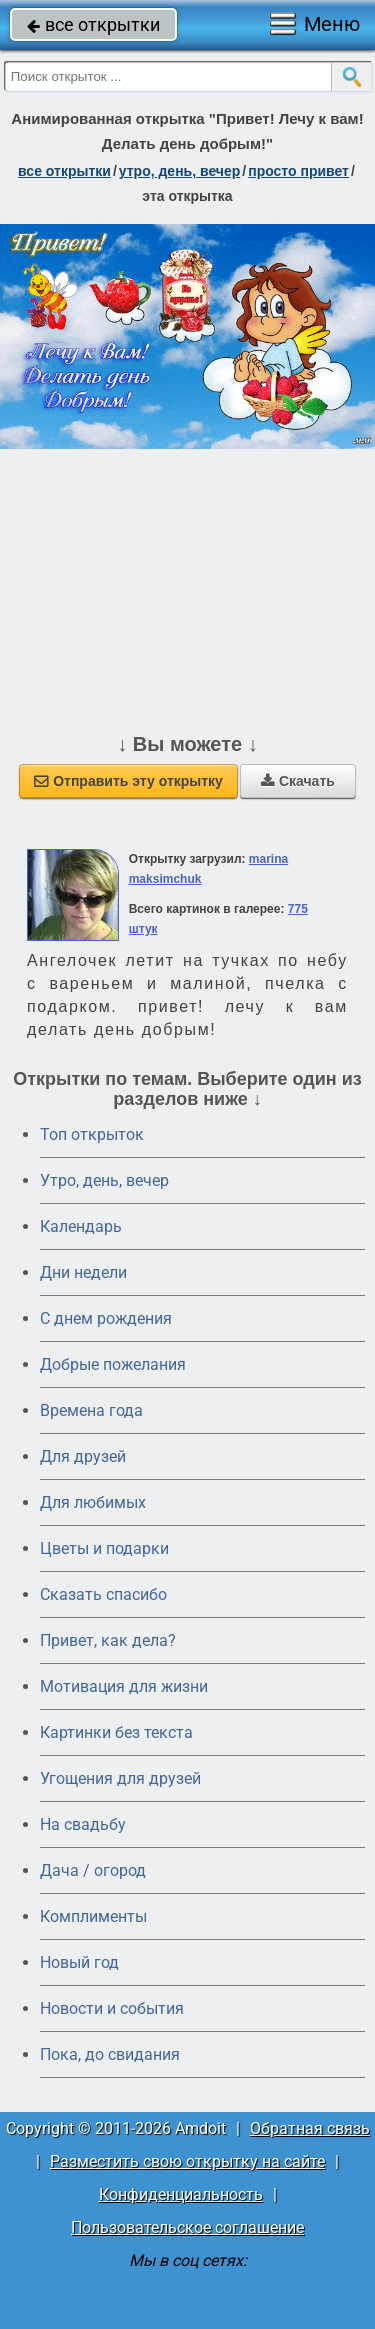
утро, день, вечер (180, 171)
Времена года (91, 1410)
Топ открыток (92, 1134)
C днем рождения (106, 1318)
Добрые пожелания (113, 1364)
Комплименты (93, 1916)
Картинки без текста (116, 1732)
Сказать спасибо (103, 1594)
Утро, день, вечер (104, 1180)
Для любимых (93, 1502)
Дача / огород (93, 1870)
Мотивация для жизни (124, 1686)
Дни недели (83, 1272)
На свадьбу (83, 1824)
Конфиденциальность (181, 2194)
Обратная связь (310, 2128)
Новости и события (112, 2008)
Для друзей (83, 1456)
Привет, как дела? (108, 1640)
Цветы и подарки (104, 1548)
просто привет (298, 171)
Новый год (79, 1962)
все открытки (93, 24)
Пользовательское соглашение (187, 2227)
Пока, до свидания (110, 2054)
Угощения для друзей (120, 1778)
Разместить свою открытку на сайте (187, 2161)
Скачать (298, 781)
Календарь (81, 1226)
